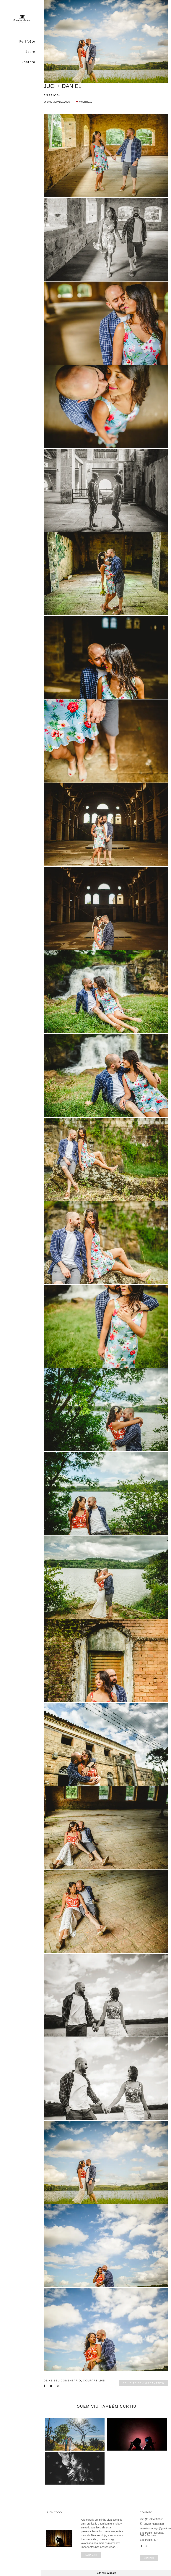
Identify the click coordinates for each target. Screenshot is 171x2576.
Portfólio (27, 41)
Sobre (30, 51)
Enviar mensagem (154, 2523)
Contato (28, 62)
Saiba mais (91, 2555)
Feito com (106, 2573)
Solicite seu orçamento (143, 2383)
